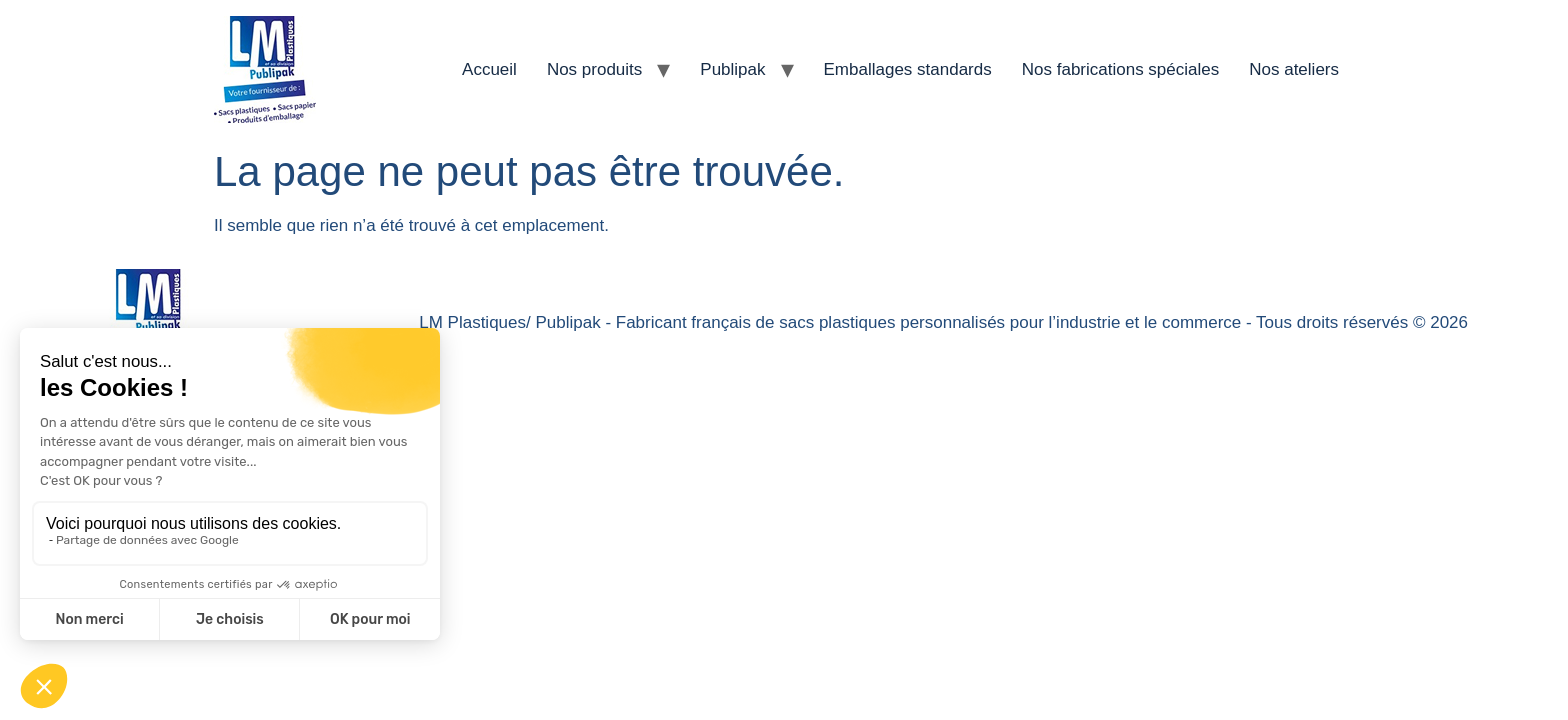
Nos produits (594, 69)
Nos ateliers (1294, 69)
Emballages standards (908, 69)
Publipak (732, 69)
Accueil (489, 69)
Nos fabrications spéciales (1120, 69)
